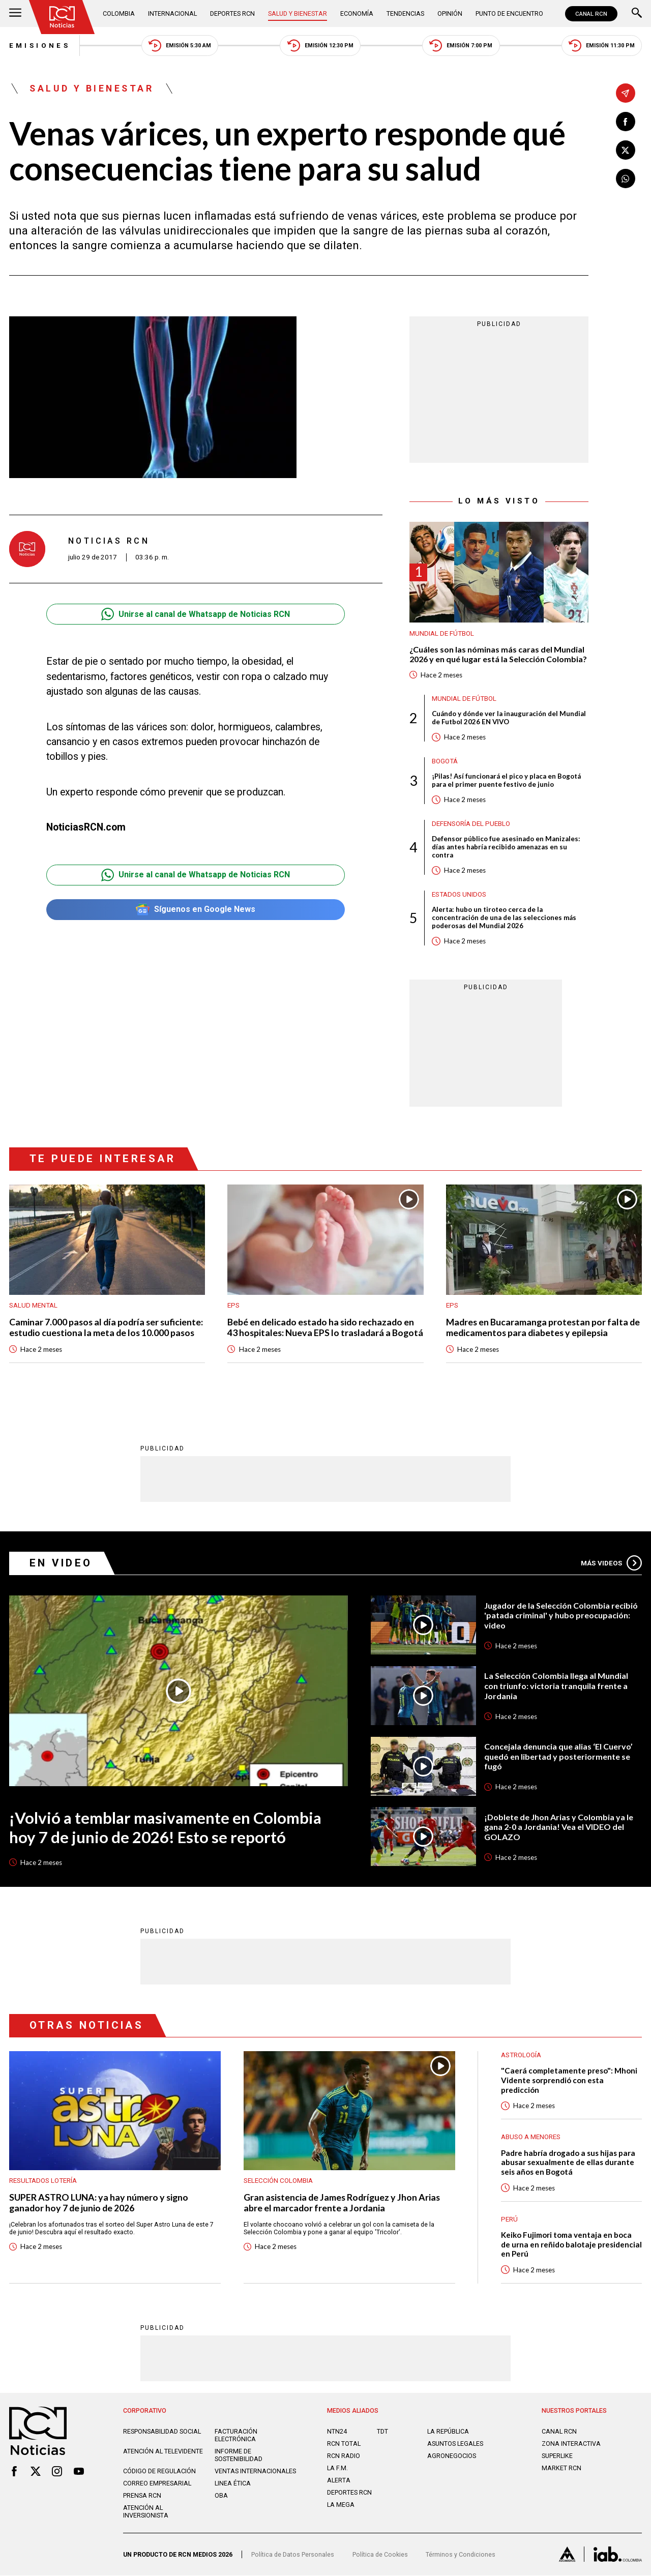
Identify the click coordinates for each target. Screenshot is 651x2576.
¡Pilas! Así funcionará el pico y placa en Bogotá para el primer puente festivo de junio (506, 781)
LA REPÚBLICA (448, 2432)
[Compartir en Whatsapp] (625, 178)
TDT (382, 2432)
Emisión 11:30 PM (602, 45)
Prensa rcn (142, 2496)
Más (611, 1563)
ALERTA (338, 2480)
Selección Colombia (278, 2181)
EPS (233, 1306)
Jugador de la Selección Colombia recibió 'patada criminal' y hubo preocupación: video (561, 1615)
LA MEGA (340, 2504)
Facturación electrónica (236, 2435)
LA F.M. (337, 2468)
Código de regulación (159, 2471)
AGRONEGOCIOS (451, 2456)
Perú (509, 2219)
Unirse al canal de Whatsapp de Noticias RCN (195, 614)
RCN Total (344, 2444)
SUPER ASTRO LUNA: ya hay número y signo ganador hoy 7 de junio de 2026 (98, 2202)
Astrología (521, 2055)
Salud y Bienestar (298, 13)
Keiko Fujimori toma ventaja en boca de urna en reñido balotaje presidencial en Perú (571, 2245)
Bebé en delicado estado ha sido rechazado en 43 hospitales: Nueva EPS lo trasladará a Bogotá (325, 1327)
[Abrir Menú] (15, 14)
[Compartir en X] (625, 150)
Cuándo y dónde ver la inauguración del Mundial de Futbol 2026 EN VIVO (509, 718)
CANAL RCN (591, 13)
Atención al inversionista (145, 2512)
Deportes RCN (233, 13)
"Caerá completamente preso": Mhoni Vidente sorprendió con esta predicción (569, 2080)
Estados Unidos (459, 894)
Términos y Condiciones (460, 2555)
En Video (61, 1563)
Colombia (119, 13)
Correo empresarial (157, 2484)
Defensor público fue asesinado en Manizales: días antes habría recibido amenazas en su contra (506, 847)
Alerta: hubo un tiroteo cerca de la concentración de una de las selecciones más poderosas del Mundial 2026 (504, 918)
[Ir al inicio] (62, 17)
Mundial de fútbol (441, 633)
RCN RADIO (343, 2456)
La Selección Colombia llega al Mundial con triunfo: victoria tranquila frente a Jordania (556, 1686)
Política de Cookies (380, 2555)
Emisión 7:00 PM (460, 45)
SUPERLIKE (557, 2456)
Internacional (172, 13)
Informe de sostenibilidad (238, 2455)
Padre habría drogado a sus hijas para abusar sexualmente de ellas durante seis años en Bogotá (568, 2162)
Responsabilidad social (162, 2432)
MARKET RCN (561, 2468)
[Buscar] (637, 14)
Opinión (450, 13)
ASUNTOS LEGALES (455, 2444)
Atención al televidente (163, 2451)
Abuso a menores (530, 2137)
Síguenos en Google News (195, 909)
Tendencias (406, 13)
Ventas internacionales (255, 2471)
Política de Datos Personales (292, 2555)
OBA (221, 2496)
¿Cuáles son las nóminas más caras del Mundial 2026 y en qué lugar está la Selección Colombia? (498, 654)
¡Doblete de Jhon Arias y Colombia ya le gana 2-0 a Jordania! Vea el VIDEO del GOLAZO (558, 1827)
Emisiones (39, 45)
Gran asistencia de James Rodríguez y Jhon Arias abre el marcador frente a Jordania (342, 2202)
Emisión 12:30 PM (320, 45)
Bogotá (445, 761)
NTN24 (337, 2432)
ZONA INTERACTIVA (571, 2444)
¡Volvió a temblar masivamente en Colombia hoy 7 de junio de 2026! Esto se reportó (165, 1828)
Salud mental (33, 1306)
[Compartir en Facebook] (625, 121)
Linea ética (233, 2484)
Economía (357, 13)
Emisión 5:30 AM (180, 45)
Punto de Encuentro (510, 13)
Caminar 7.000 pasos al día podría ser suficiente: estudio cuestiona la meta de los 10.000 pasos (106, 1327)
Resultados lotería (43, 2181)
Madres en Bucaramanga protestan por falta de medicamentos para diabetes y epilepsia (543, 1327)
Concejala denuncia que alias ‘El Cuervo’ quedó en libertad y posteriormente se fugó (558, 1756)
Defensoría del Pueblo (471, 823)
